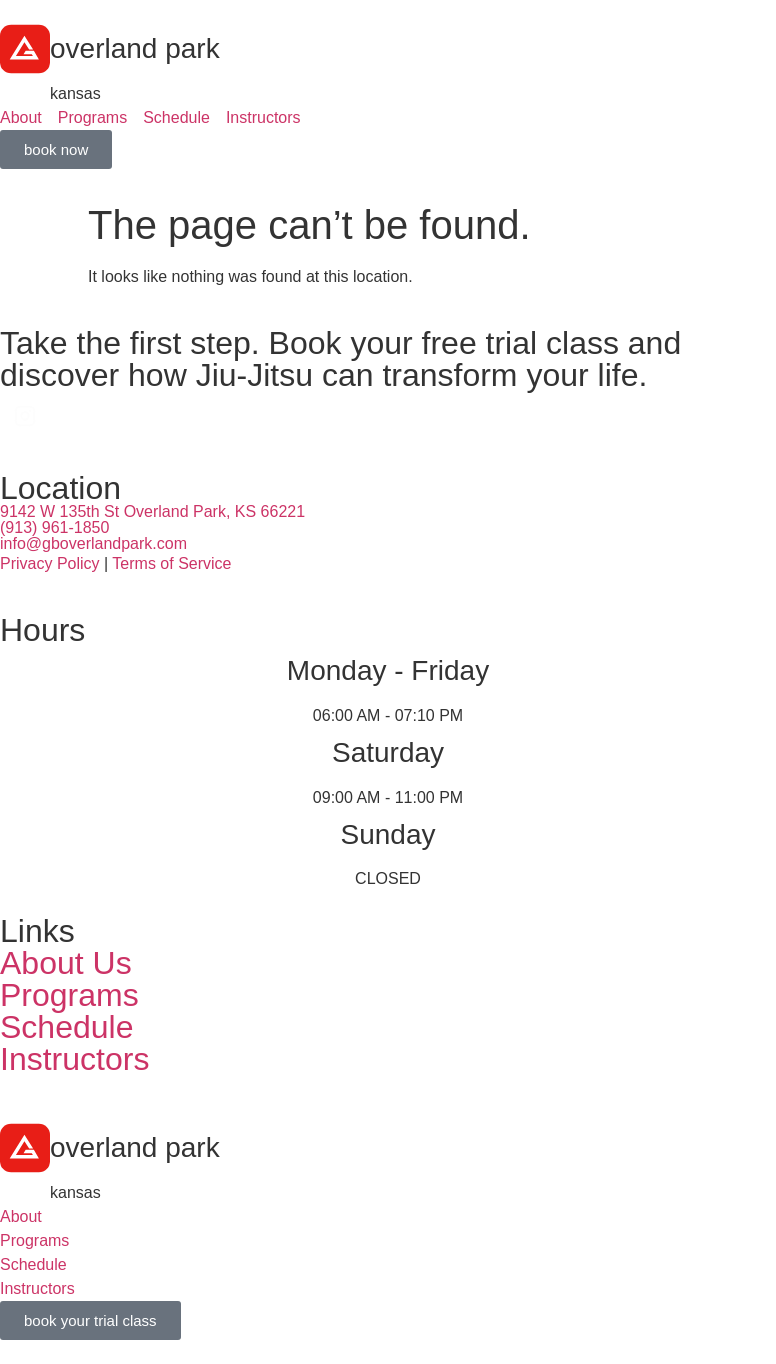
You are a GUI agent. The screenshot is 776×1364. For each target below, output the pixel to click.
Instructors (74, 1059)
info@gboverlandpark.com (93, 543)
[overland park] (25, 49)
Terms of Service (171, 563)
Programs (69, 995)
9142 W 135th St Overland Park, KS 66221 (152, 511)
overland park (135, 48)
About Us (66, 963)
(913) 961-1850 (54, 527)
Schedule (66, 1027)
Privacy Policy (50, 563)
